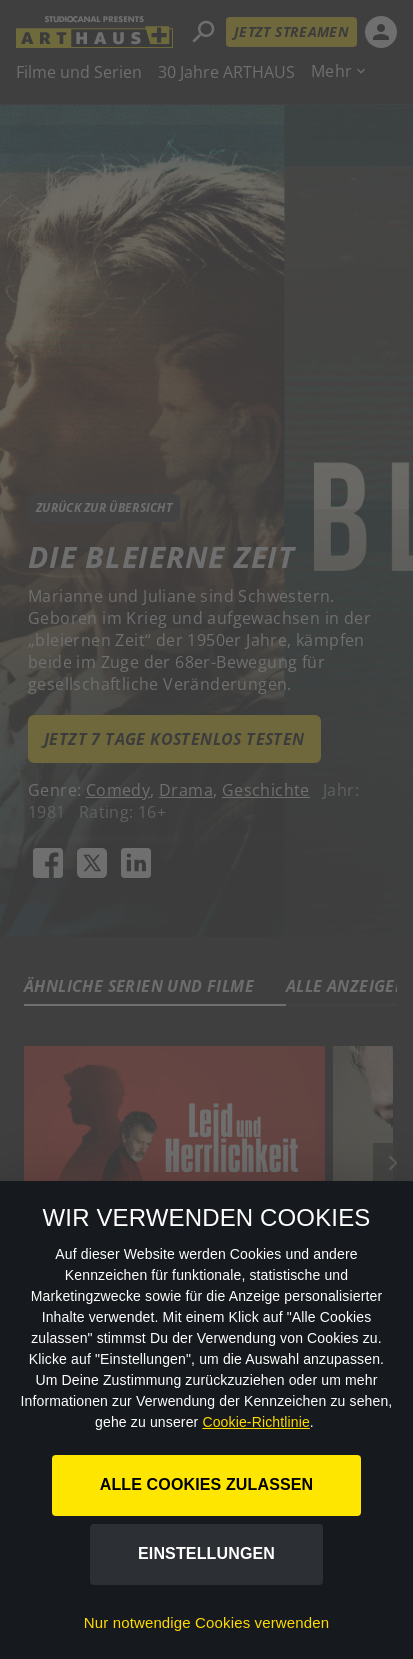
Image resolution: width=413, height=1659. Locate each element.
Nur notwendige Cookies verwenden (206, 1622)
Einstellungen (206, 1553)
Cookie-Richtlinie (255, 1422)
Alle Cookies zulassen (207, 1484)
